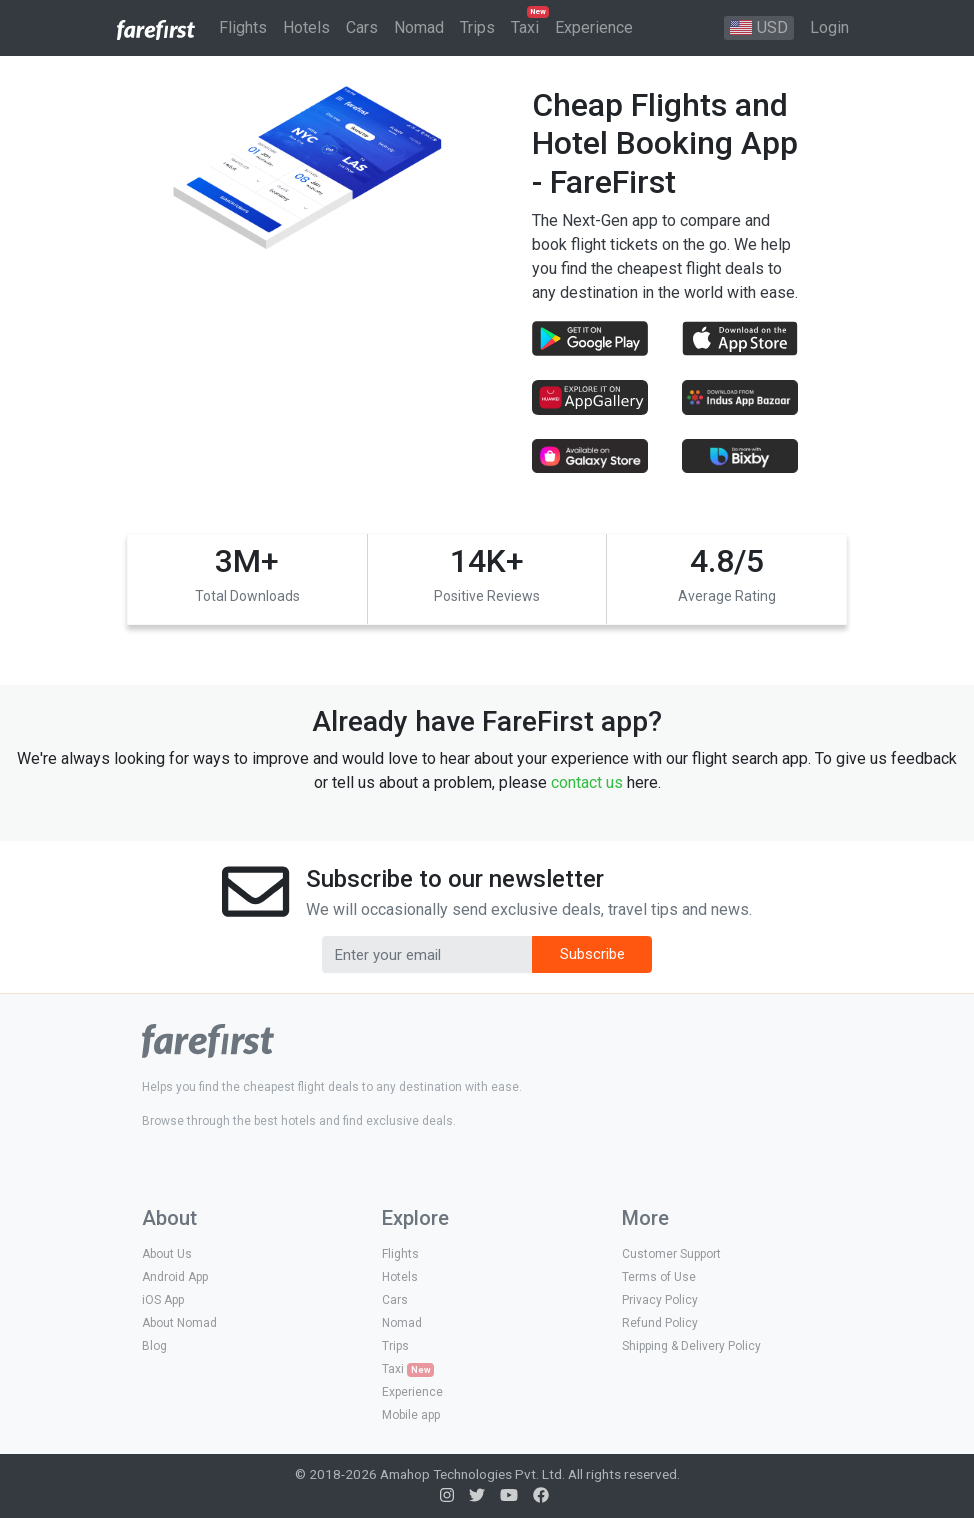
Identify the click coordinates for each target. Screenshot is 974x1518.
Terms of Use (659, 1277)
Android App (175, 1277)
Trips (395, 1346)
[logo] (208, 1039)
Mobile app (411, 1415)
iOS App (163, 1300)
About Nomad (179, 1323)
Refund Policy (660, 1323)
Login (829, 27)
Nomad (402, 1323)
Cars (395, 1300)
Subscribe (592, 954)
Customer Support (671, 1254)
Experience (412, 1392)
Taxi (408, 1369)
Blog (154, 1346)
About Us (167, 1254)
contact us (587, 782)
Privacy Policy (660, 1300)
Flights (400, 1254)
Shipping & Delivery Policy (691, 1346)
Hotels (400, 1277)
